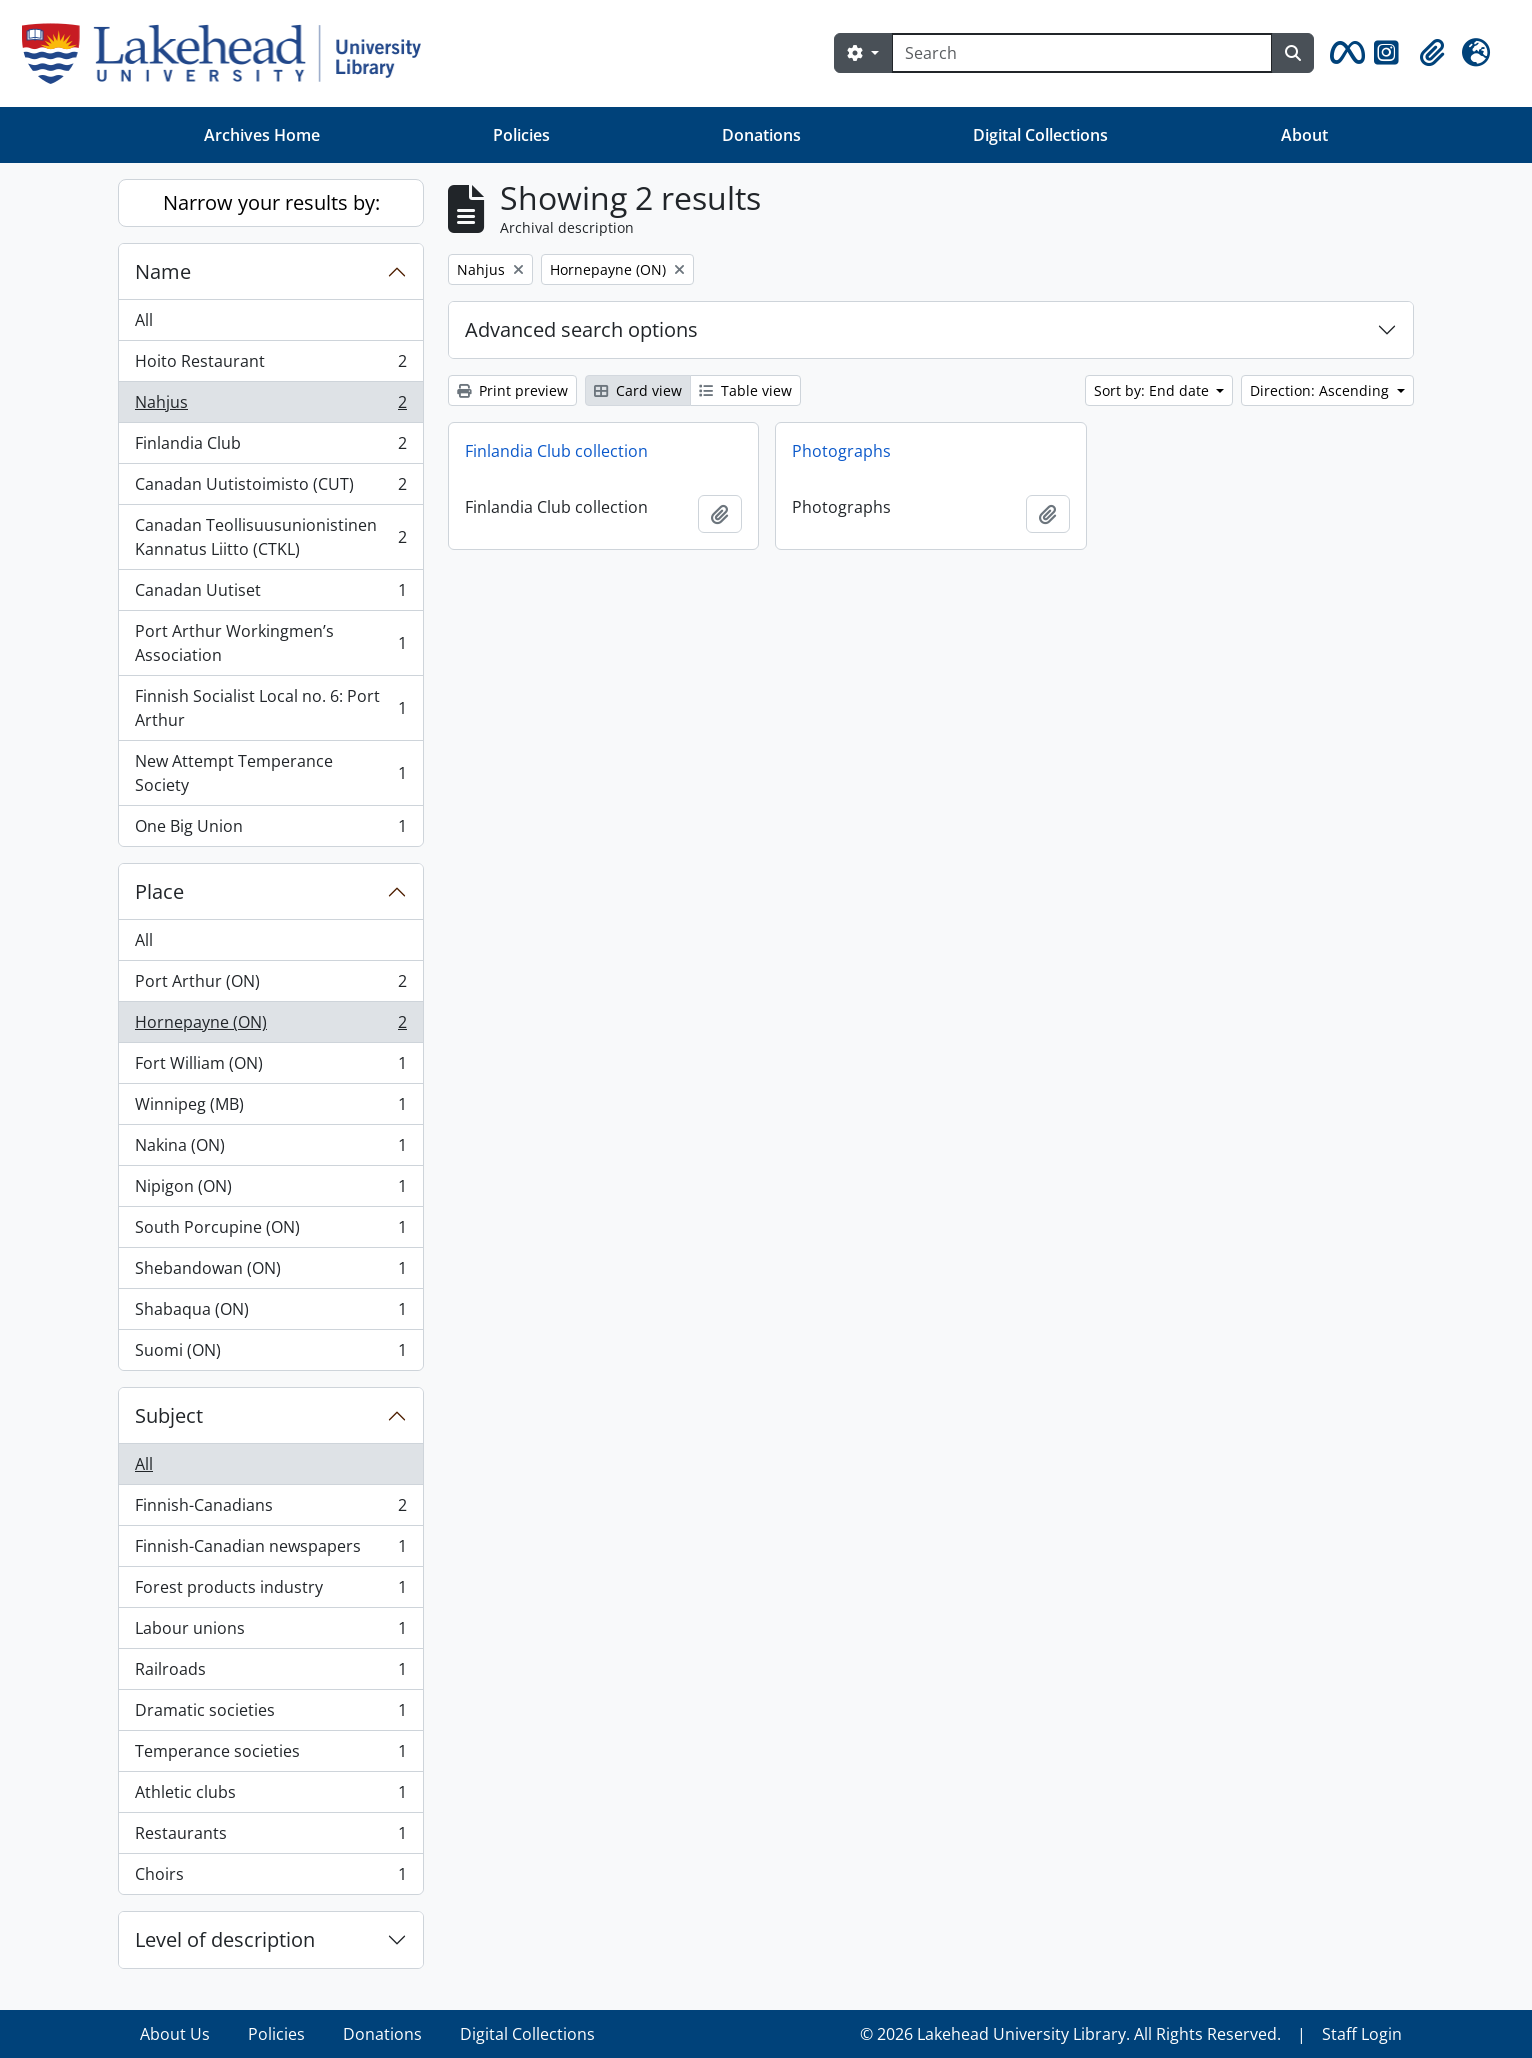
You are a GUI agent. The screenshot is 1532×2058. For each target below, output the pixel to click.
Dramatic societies (270, 1714)
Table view (745, 390)
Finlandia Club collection (556, 451)
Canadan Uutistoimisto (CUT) (270, 488)
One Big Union (270, 830)
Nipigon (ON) (270, 1190)
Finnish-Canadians (270, 1509)
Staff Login (1362, 2034)
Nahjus (270, 406)
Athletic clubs (270, 1796)
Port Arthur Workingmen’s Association (270, 643)
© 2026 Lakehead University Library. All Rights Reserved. (1070, 2034)
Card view (638, 390)
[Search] (1082, 53)
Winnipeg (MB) (270, 1108)
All (144, 320)
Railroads (270, 1673)
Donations (761, 135)
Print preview (512, 390)
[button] (1344, 53)
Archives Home (262, 135)
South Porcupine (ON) (270, 1231)
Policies (521, 135)
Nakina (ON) (270, 1149)
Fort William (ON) (270, 1067)
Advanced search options (581, 329)
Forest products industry (270, 1591)
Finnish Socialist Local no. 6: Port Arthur (270, 708)
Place (159, 891)
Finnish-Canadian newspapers (270, 1550)
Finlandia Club (270, 447)
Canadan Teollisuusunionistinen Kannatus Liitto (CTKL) (270, 537)
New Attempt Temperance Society (270, 773)
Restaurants (270, 1837)
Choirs (270, 1878)
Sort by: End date (1153, 390)
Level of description (225, 1939)
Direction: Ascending (1321, 390)
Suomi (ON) (270, 1354)
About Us (175, 2034)
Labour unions (270, 1632)
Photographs (841, 451)
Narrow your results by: (271, 202)
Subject (169, 1415)
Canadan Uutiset (270, 594)
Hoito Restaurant (270, 365)
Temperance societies (270, 1755)
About (1304, 135)
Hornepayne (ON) (270, 1026)
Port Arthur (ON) (270, 985)
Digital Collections (1040, 135)
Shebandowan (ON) (270, 1272)
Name (163, 271)
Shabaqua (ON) (270, 1313)
